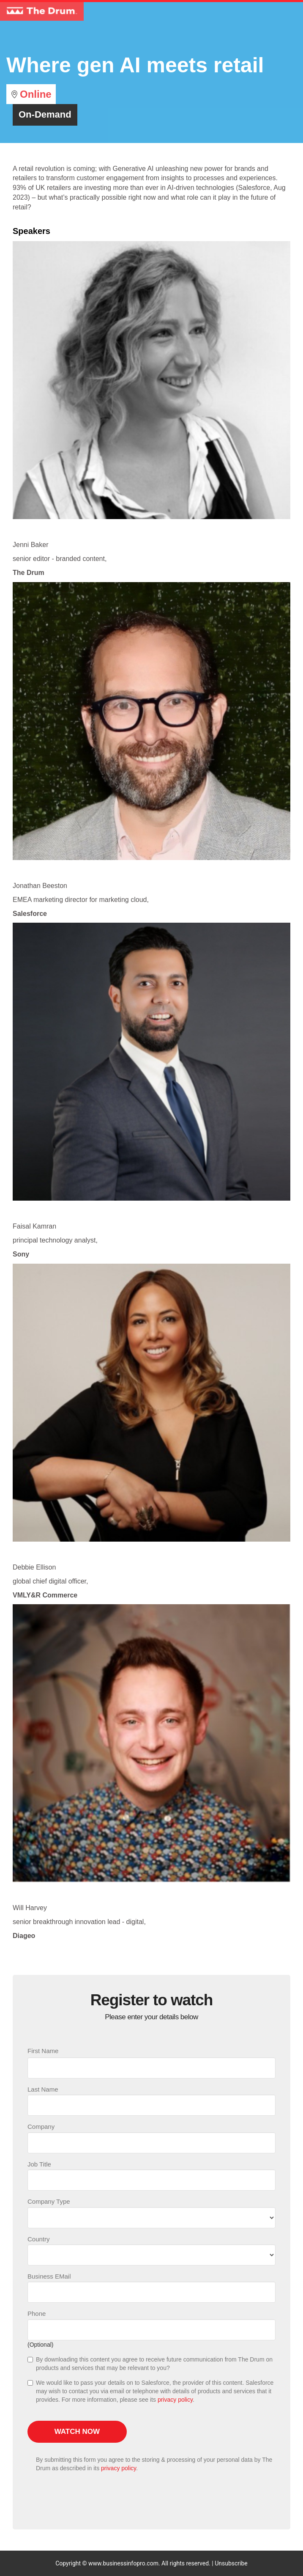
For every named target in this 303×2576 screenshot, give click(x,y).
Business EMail (49, 2276)
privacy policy (175, 2399)
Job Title (39, 2164)
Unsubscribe (231, 2563)
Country (38, 2239)
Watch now (77, 2432)
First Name (42, 2050)
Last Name (42, 2089)
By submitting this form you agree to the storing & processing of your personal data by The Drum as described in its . (154, 2464)
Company (41, 2126)
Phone (36, 2313)
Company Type (48, 2201)
